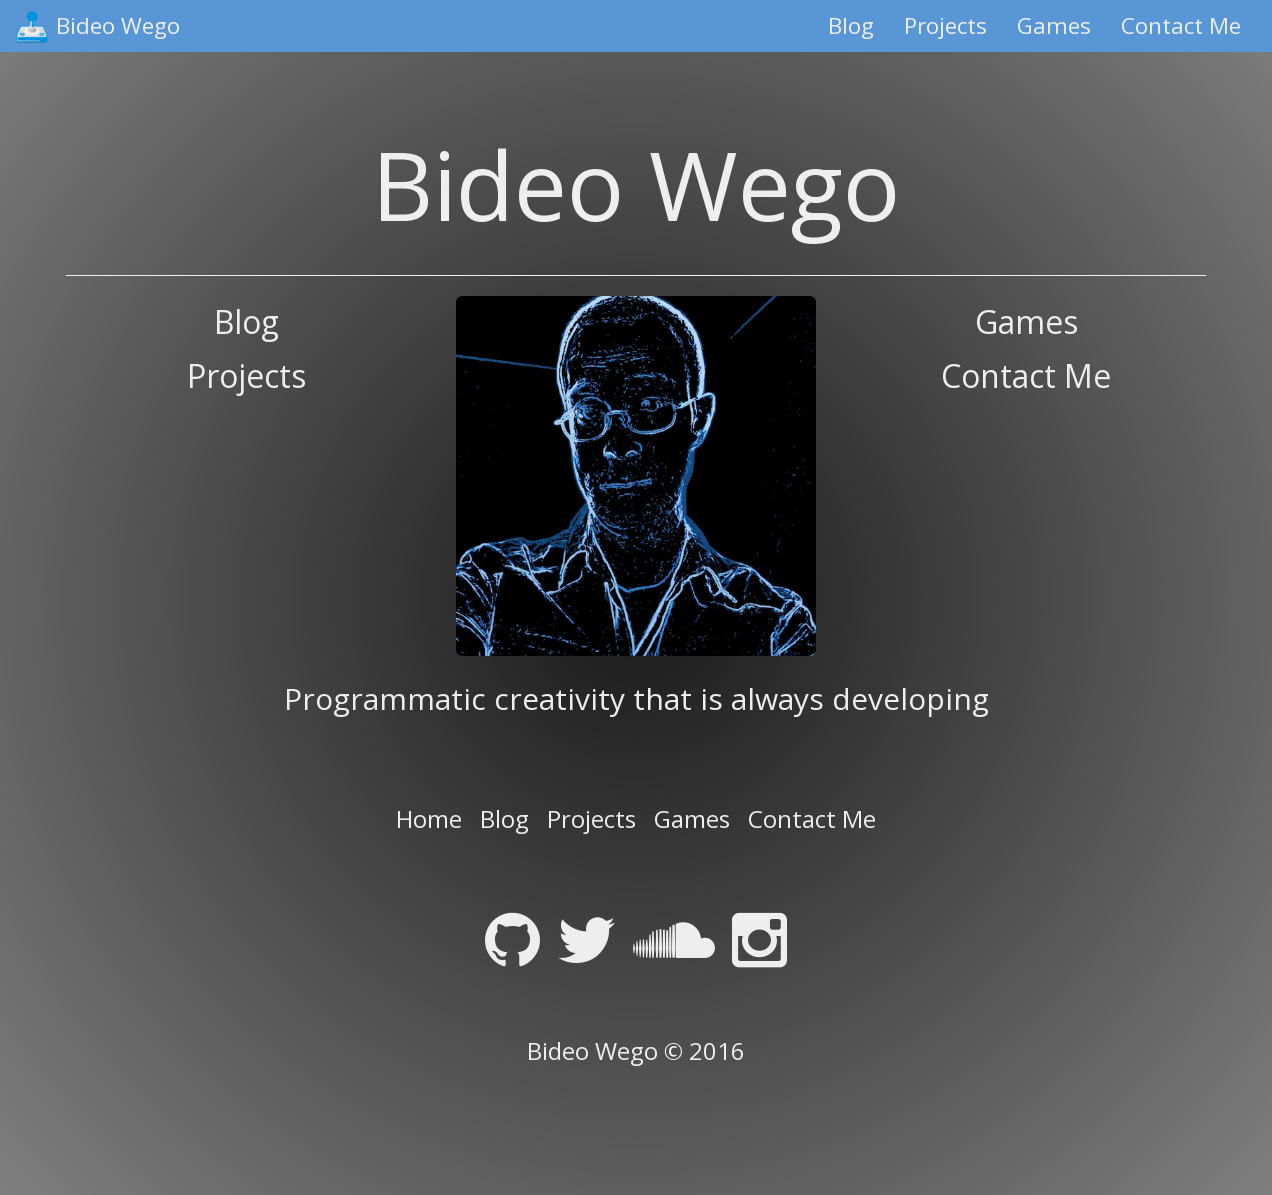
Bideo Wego (118, 25)
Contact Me (1181, 25)
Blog (851, 25)
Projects (945, 25)
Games (1054, 25)
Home (429, 818)
